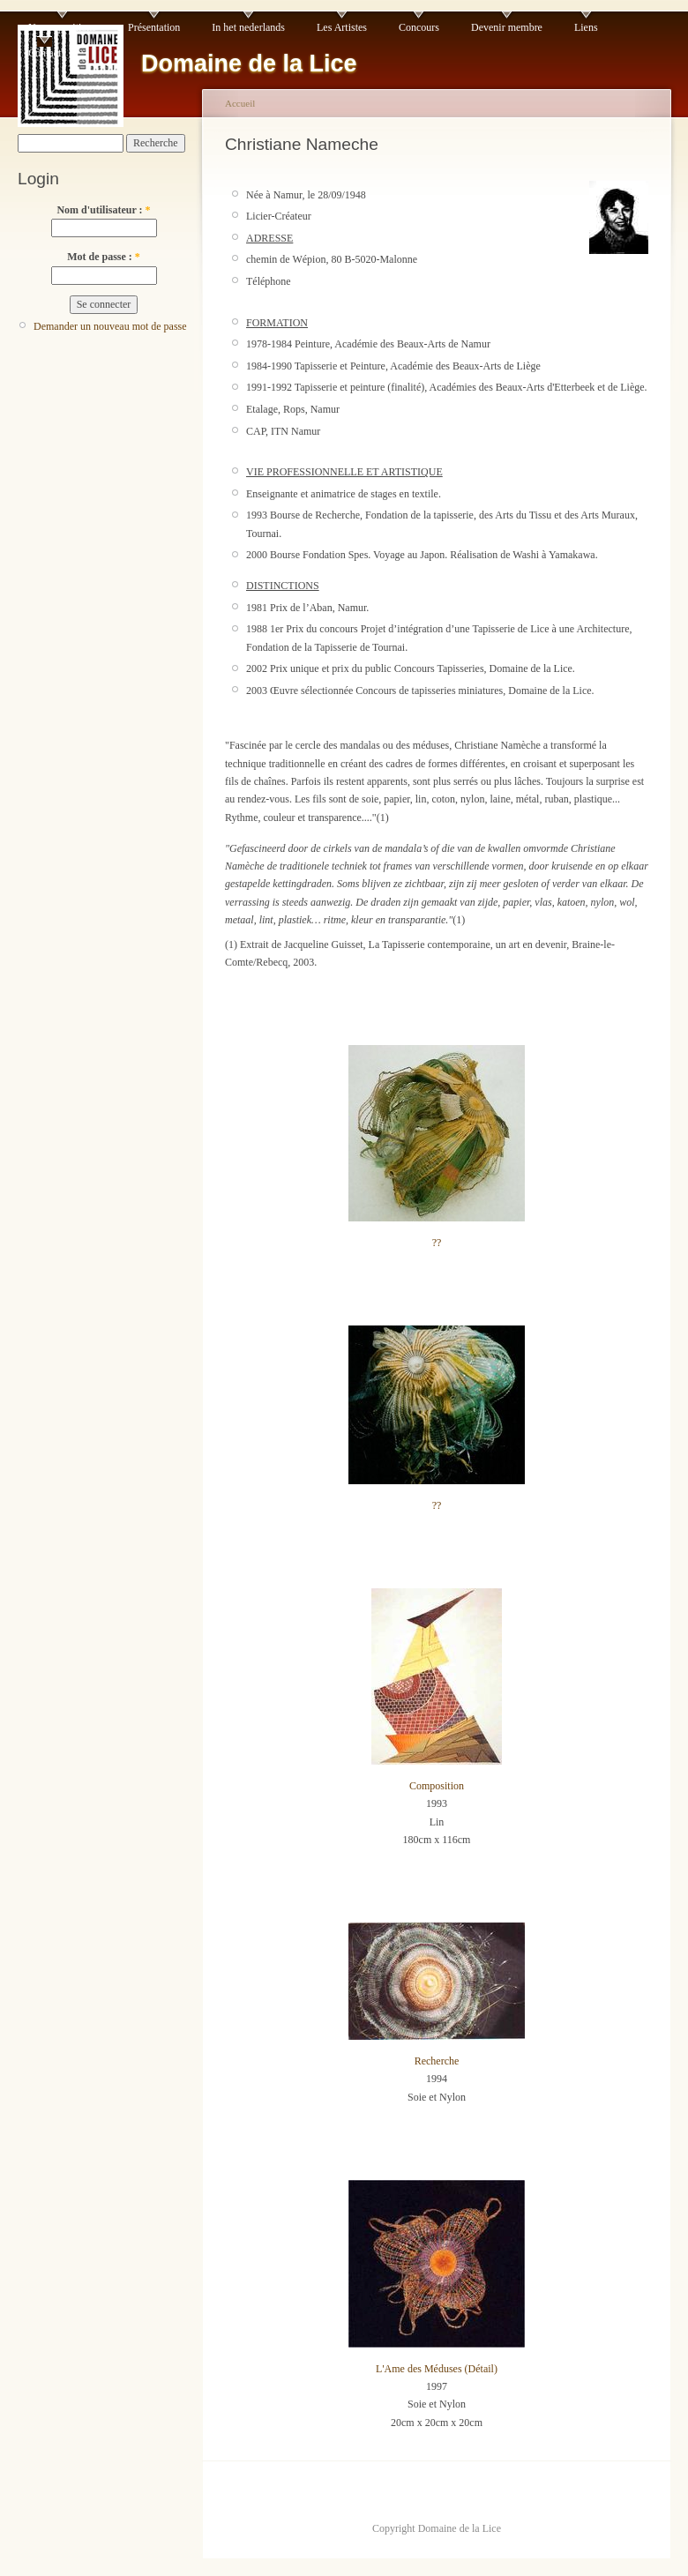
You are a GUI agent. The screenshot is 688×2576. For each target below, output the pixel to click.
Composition (436, 1786)
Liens (586, 27)
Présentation (154, 27)
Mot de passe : (103, 256)
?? (437, 1242)
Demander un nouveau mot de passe (110, 326)
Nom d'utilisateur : (103, 210)
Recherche (437, 2061)
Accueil (240, 103)
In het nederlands (248, 27)
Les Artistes (342, 27)
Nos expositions (62, 27)
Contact (44, 53)
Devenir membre (506, 27)
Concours (419, 27)
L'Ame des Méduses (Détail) (436, 2369)
